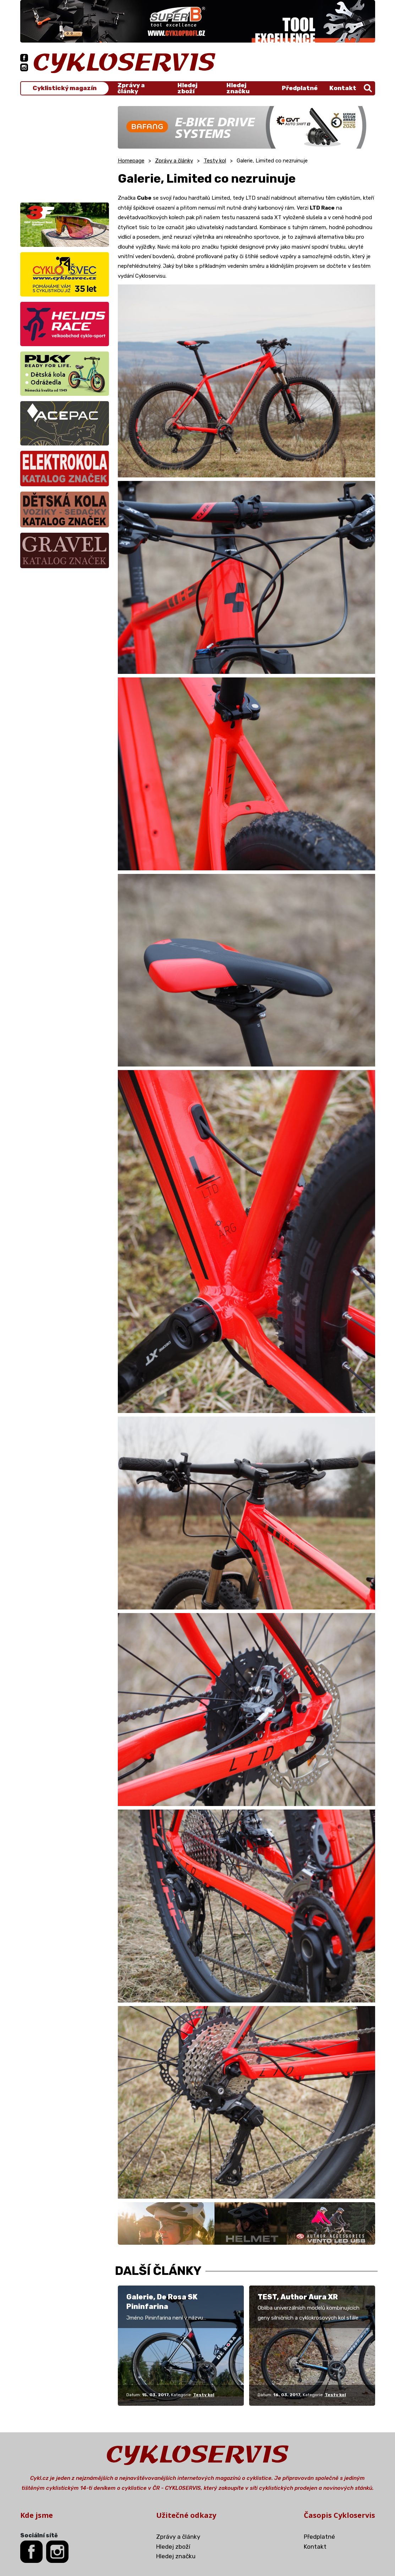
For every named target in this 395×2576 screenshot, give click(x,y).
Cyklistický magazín (65, 88)
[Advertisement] (64, 150)
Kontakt (342, 88)
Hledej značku (237, 88)
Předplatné (300, 88)
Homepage (131, 160)
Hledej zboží (187, 88)
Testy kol (215, 160)
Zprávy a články (131, 88)
